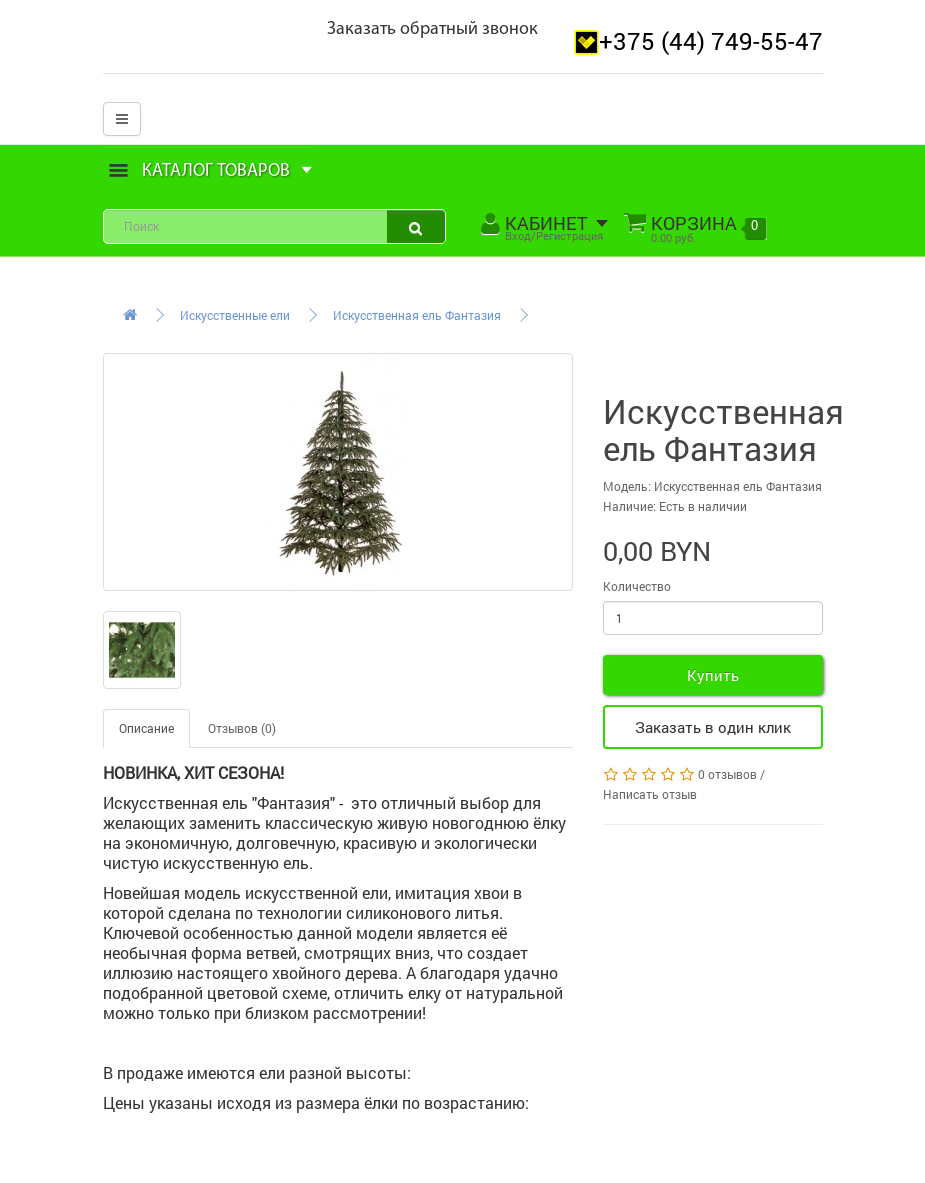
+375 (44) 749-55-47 (711, 41)
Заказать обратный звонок (432, 29)
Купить (713, 675)
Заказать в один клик (713, 727)
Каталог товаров (211, 171)
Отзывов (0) (242, 728)
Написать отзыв (650, 794)
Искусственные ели (235, 315)
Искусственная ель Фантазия (417, 315)
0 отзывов (727, 774)
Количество (637, 586)
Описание (146, 728)
